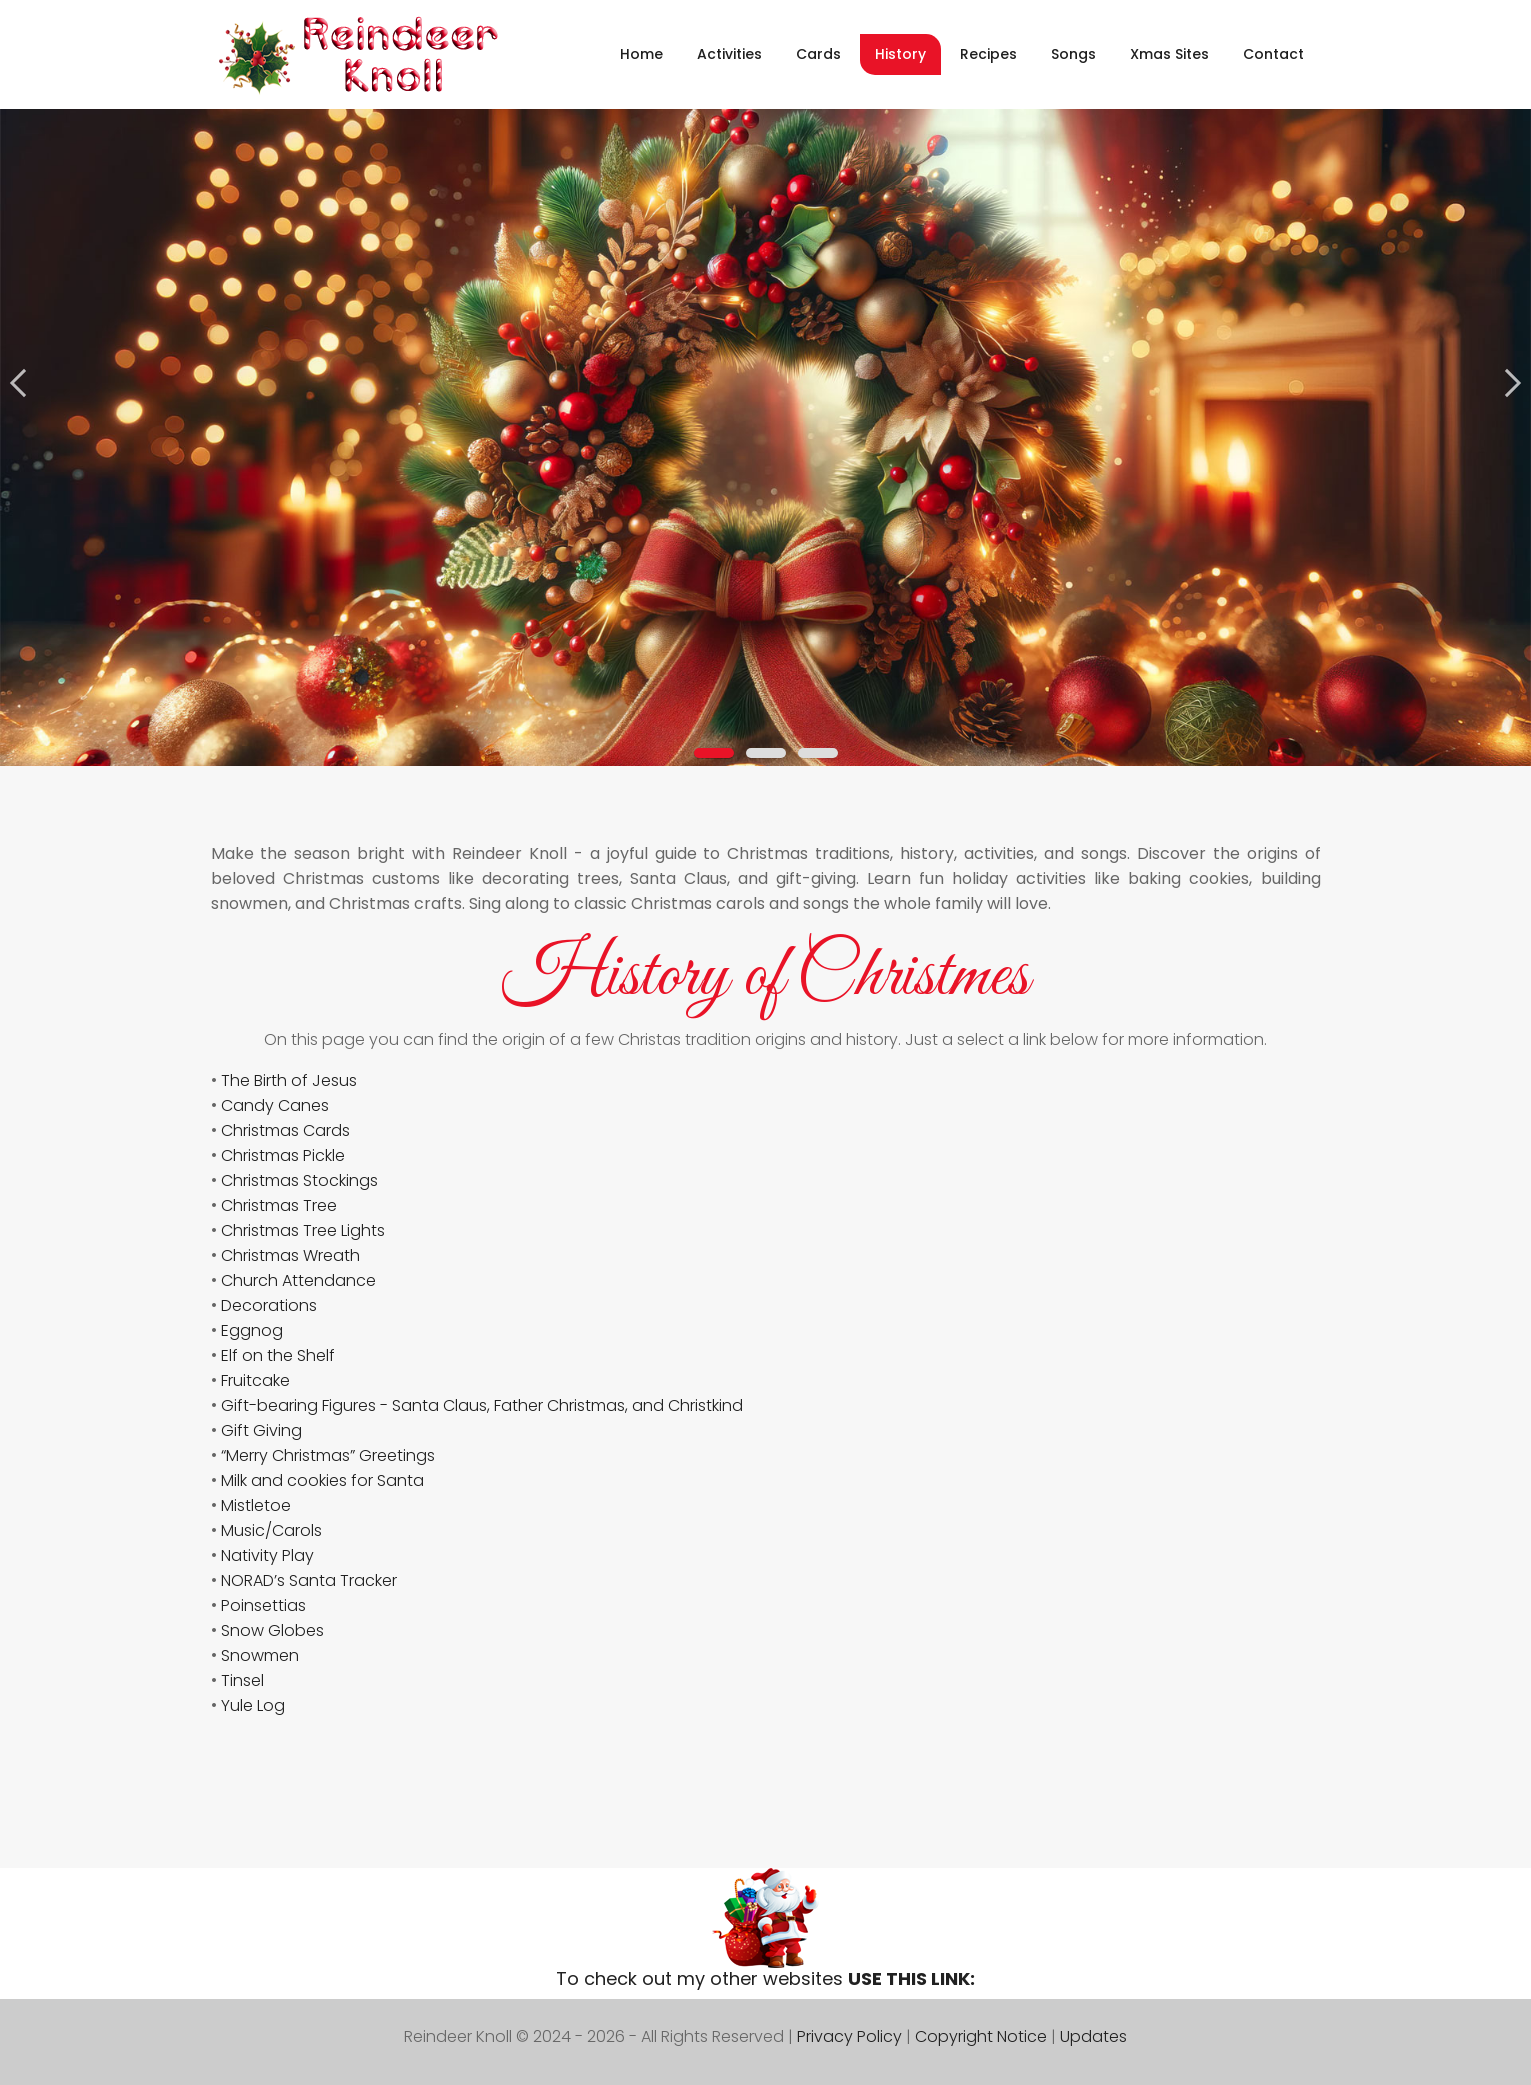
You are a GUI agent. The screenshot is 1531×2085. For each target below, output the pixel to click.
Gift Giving (261, 1430)
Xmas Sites (1169, 54)
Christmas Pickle (283, 1155)
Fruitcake (255, 1380)
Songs (1073, 54)
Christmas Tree (279, 1205)
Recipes (988, 54)
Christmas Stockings (299, 1180)
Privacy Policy (849, 2036)
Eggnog (252, 1330)
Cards (818, 54)
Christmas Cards (285, 1130)
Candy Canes (275, 1105)
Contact (1273, 54)
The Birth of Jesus (289, 1080)
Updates (1093, 2036)
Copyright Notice (981, 2036)
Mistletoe (256, 1505)
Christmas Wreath (290, 1255)
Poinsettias (263, 1605)
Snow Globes (272, 1630)
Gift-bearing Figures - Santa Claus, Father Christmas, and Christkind (482, 1405)
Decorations (269, 1305)
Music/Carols (271, 1530)
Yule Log (253, 1705)
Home (641, 54)
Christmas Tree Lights (303, 1230)
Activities (729, 54)
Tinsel (242, 1680)
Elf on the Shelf (278, 1355)
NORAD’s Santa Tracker (309, 1580)
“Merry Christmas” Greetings (328, 1455)
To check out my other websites (765, 1978)
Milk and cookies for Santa (322, 1480)
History (900, 54)
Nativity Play (267, 1555)
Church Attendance (298, 1280)
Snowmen (260, 1655)
